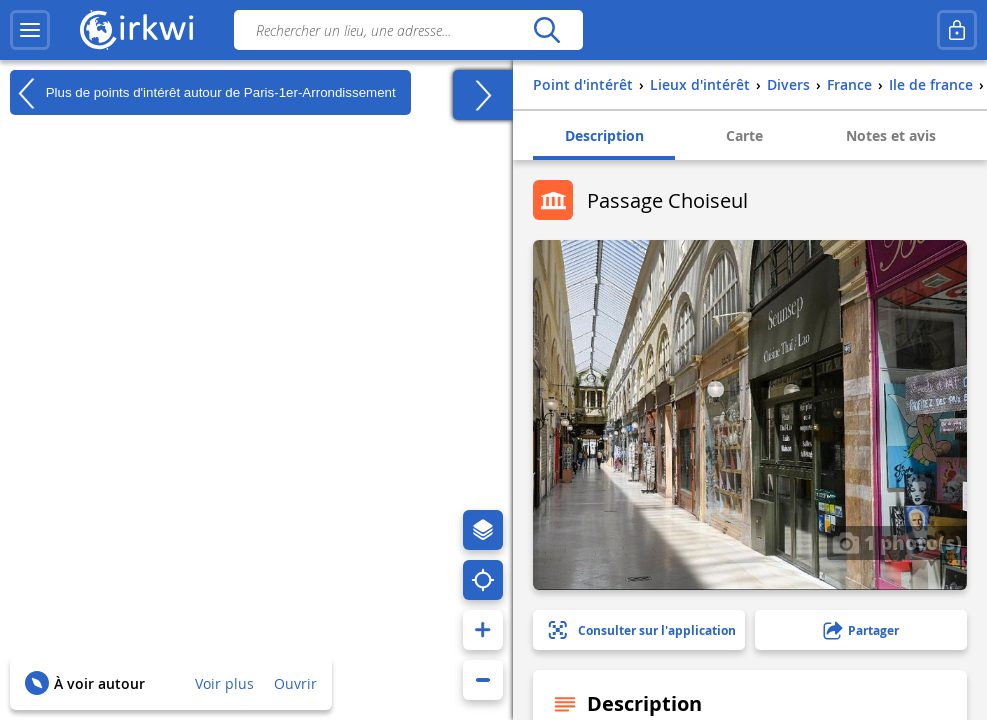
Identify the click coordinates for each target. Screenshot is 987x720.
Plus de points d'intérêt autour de (203, 93)
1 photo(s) (897, 542)
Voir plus (224, 683)
